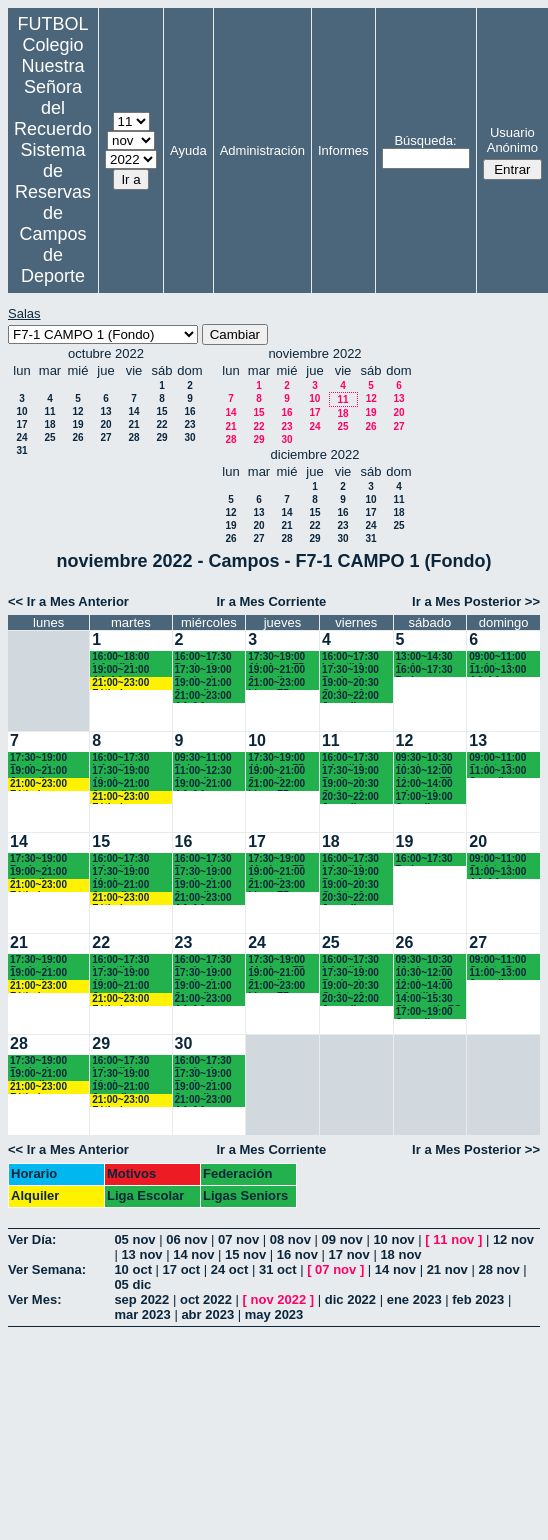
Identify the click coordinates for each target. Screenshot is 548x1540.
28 (133, 437)
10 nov (393, 1239)
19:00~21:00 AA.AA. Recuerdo (120, 670)
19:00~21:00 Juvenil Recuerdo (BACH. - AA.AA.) (203, 683)
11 (49, 411)
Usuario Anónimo (512, 140)
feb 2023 (478, 1299)
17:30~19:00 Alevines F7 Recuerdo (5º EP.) (278, 657)
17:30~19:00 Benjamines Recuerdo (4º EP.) (352, 670)
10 (21, 411)
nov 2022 (279, 1299)
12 (77, 411)
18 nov (400, 1254)
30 (189, 437)
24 (21, 437)
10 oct (133, 1269)
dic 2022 (350, 1299)
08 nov (290, 1239)
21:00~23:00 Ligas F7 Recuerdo (276, 683)
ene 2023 (414, 1299)
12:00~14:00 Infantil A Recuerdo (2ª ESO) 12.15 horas (427, 784)
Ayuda (188, 150)
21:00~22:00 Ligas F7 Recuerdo (276, 784)
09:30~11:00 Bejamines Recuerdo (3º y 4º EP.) (205, 758)
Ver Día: (32, 1239)
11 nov (453, 1239)
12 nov (513, 1239)
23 (189, 424)
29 (161, 437)
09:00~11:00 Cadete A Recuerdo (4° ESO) (500, 657)
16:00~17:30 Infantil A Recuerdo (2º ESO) (352, 657)
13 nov (141, 1254)
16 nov (297, 1254)
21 (133, 424)
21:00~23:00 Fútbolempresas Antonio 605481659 (130, 683)
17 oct (182, 1269)
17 (21, 424)
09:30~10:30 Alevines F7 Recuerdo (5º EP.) (426, 758)
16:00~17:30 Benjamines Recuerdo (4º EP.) (205, 657)
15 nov (245, 1254)
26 (77, 437)
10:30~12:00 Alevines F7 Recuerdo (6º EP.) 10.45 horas (426, 771)
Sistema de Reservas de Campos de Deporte (53, 213)
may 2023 (274, 1314)
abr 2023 (207, 1314)
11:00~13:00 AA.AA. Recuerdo (497, 670)
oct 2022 (206, 1299)
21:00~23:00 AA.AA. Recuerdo (203, 696)
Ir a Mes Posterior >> (476, 601)
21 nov (447, 1269)
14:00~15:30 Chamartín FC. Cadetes (430, 999)
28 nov (498, 1269)
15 (161, 411)
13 (105, 411)
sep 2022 (141, 1299)
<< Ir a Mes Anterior (68, 601)
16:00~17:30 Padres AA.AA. (424, 670)
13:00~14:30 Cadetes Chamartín (424, 657)
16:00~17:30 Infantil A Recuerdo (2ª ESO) (123, 758)
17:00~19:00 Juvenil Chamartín (424, 797)
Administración (262, 150)
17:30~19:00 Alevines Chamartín (120, 771)
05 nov (134, 1239)
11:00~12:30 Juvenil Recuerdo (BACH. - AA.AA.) (203, 771)
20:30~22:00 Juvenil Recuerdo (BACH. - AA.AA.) (350, 696)
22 (161, 424)
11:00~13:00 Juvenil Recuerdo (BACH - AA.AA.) (497, 771)
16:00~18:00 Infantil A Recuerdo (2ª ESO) (123, 657)
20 (105, 424)
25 (49, 437)
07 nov (238, 1239)
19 (77, 424)
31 (21, 450)
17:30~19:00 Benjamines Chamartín (203, 670)
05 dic (132, 1284)
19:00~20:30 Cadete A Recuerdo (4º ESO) (352, 683)
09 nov (342, 1239)
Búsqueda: (425, 140)
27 (105, 437)
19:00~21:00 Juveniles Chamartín (276, 670)
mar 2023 (142, 1314)
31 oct (278, 1269)
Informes (343, 150)
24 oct (230, 1269)
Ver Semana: (47, 1269)
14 (133, 411)
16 (189, 411)
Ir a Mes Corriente (271, 601)
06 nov (186, 1239)
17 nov (349, 1254)
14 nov (193, 1254)
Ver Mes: (34, 1299)
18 (49, 424)
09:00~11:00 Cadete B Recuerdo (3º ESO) (499, 758)
